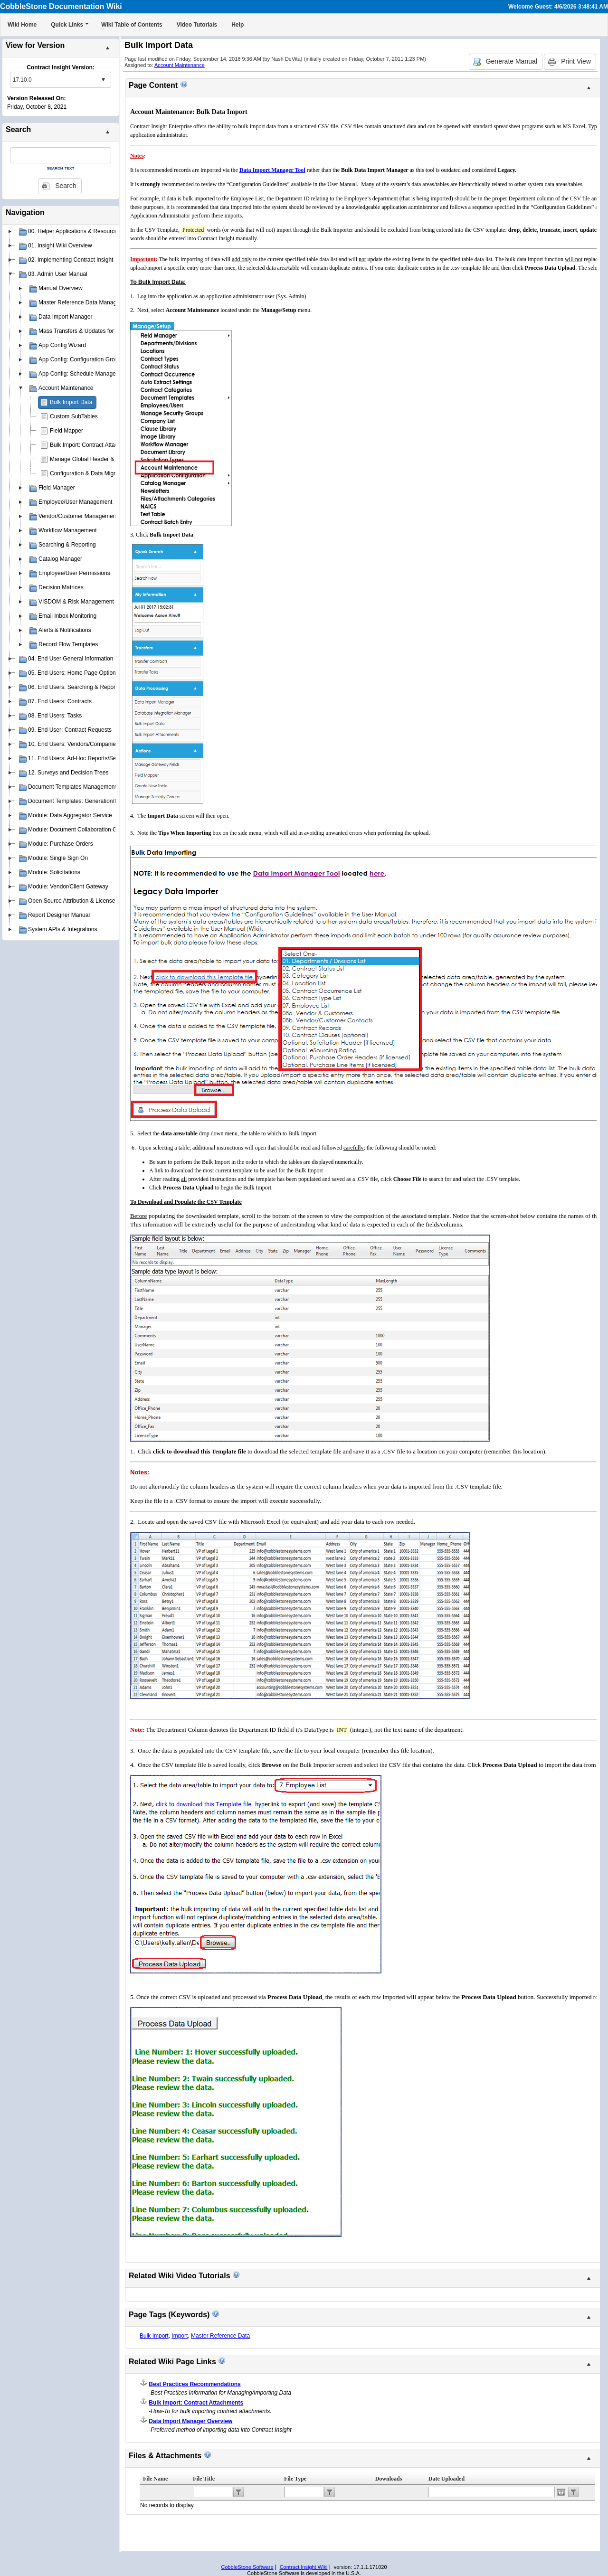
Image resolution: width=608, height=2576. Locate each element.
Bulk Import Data (71, 402)
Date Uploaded (446, 2478)
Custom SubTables (74, 416)
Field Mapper (66, 430)
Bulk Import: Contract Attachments (93, 445)
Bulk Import (154, 2335)
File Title (204, 2478)
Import (179, 2335)
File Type (295, 2478)
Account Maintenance (179, 65)
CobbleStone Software (247, 2567)
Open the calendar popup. (561, 2492)
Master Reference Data (220, 2335)
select (103, 79)
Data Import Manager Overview (190, 2421)
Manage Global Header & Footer (91, 459)
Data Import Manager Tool (272, 170)
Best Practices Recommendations (194, 2384)
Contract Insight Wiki (304, 2567)
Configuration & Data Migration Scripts (98, 473)
